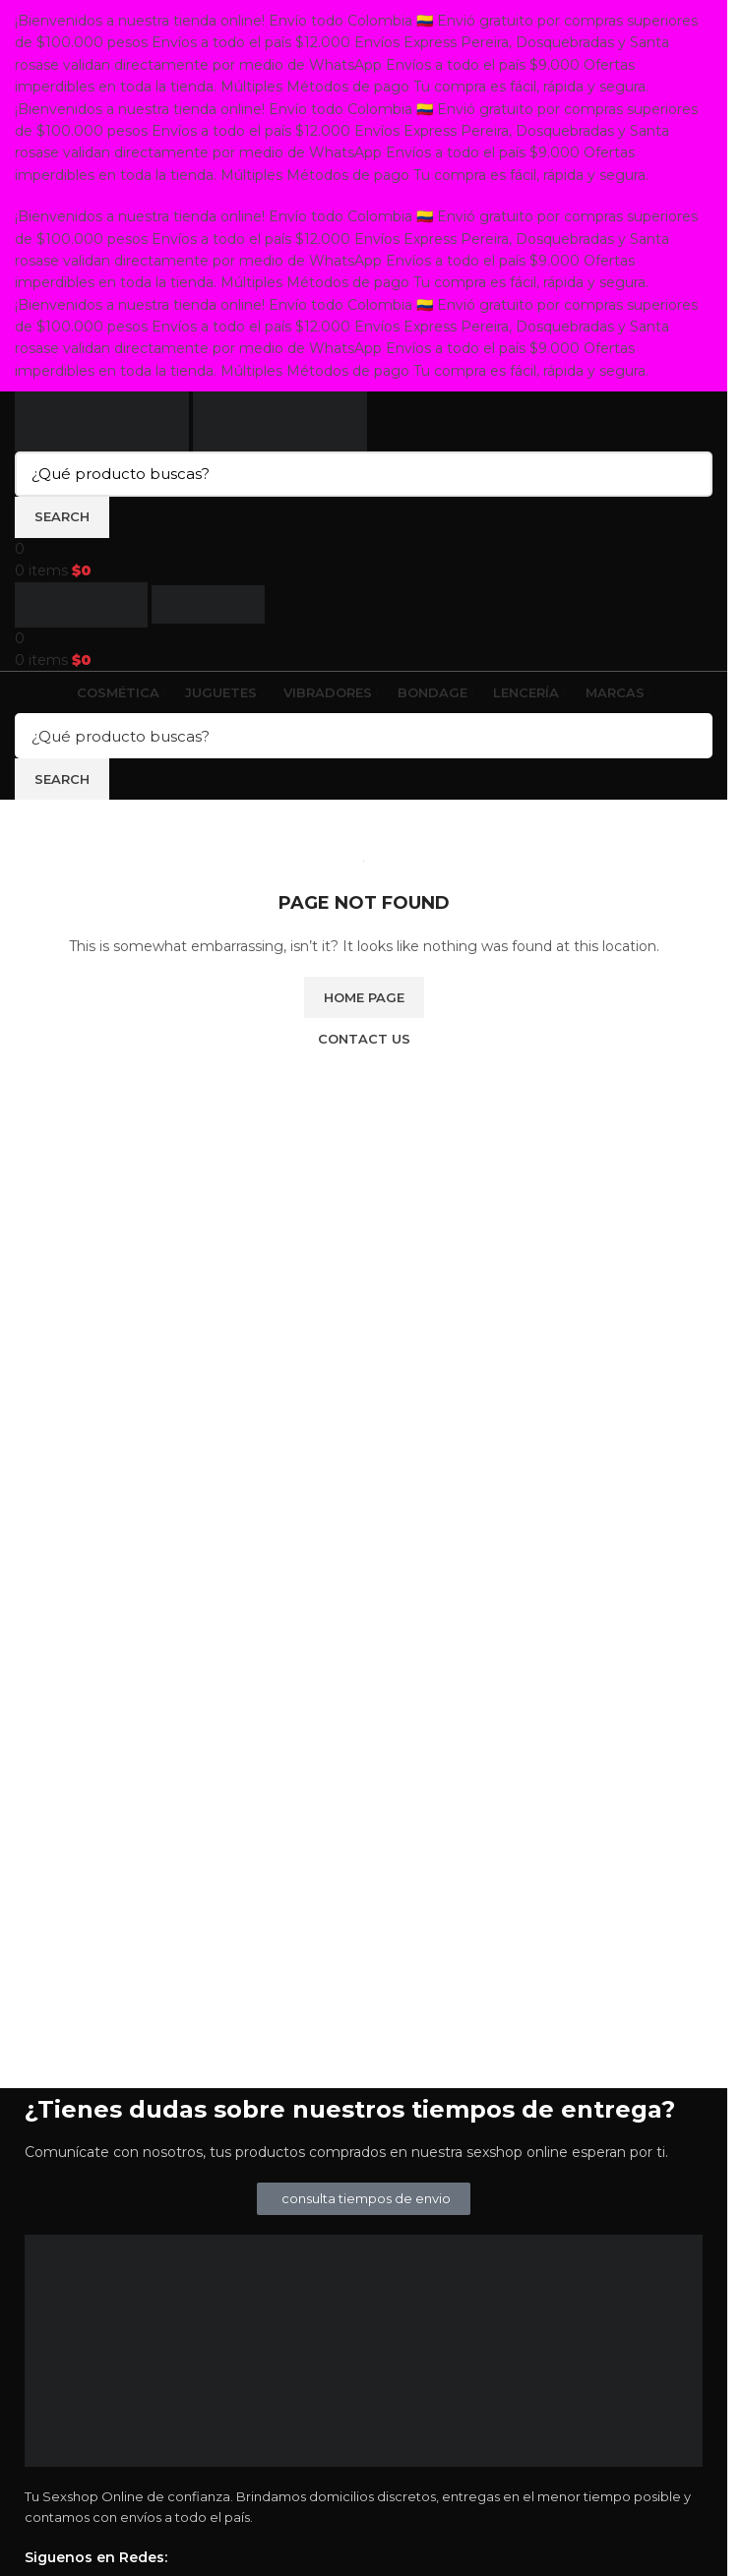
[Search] (363, 474)
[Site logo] (104, 420)
